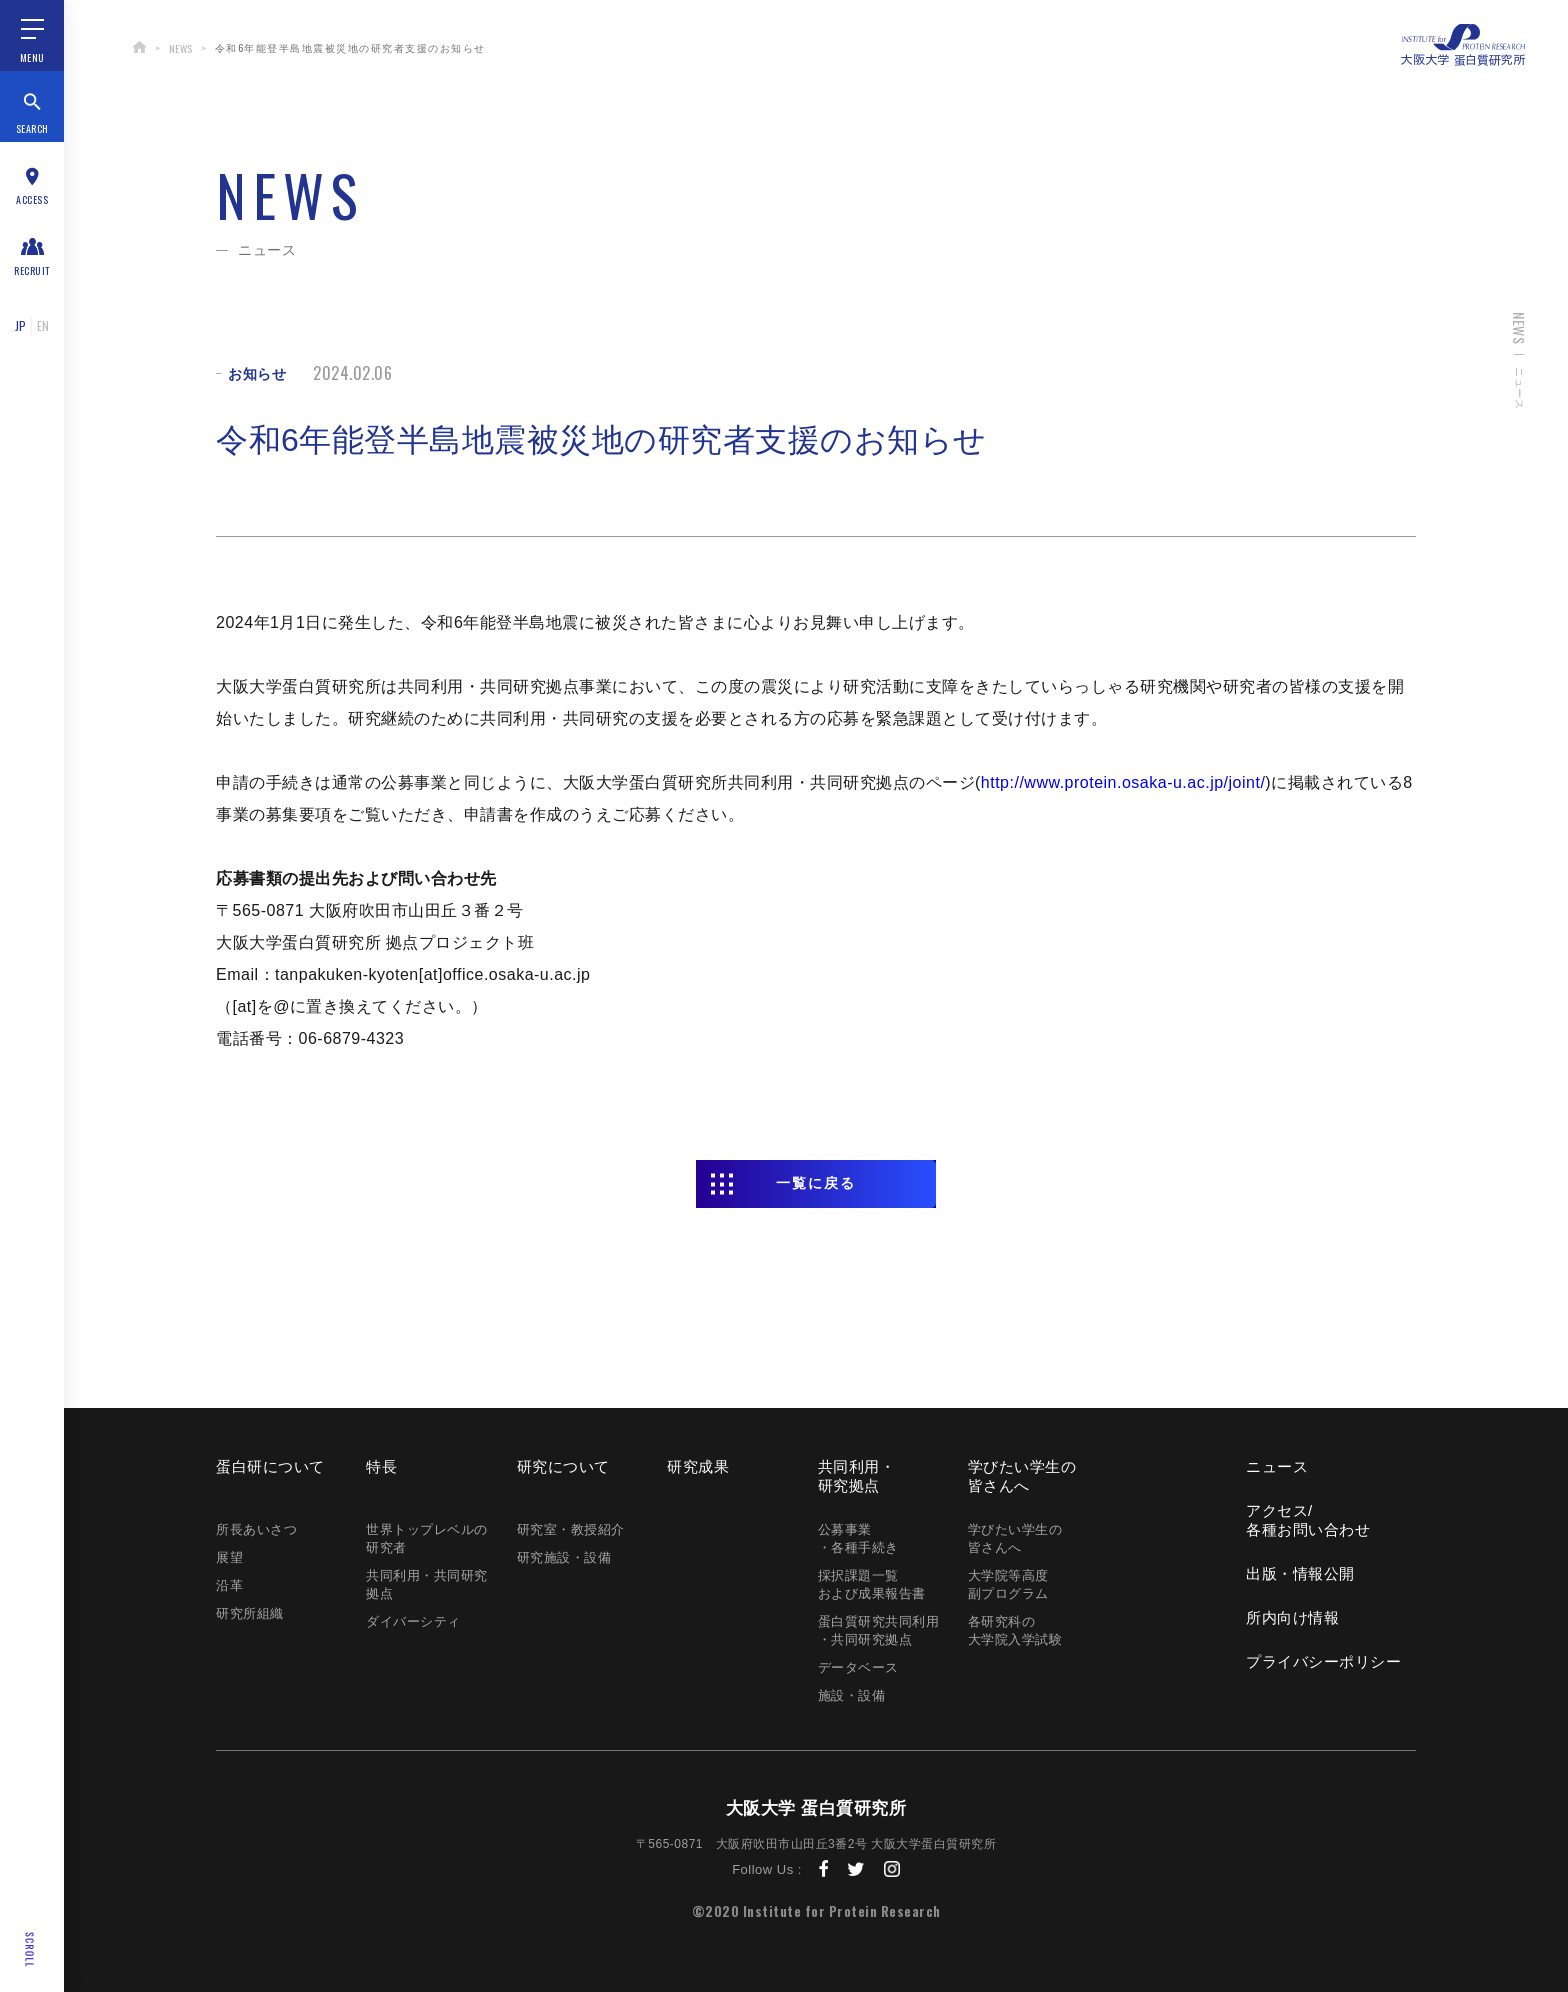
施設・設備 (852, 1695)
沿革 (229, 1585)
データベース (858, 1667)
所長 (256, 1529)
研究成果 (698, 1466)
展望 (229, 1557)
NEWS (181, 48)
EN (43, 325)
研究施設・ (564, 1557)
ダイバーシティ (413, 1621)
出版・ (1300, 1573)
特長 (381, 1466)
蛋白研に (270, 1466)
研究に (563, 1466)
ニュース (1277, 1466)
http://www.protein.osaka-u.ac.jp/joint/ (1123, 782)
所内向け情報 (1292, 1617)
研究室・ (571, 1529)
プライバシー (1323, 1661)
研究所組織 (250, 1613)
